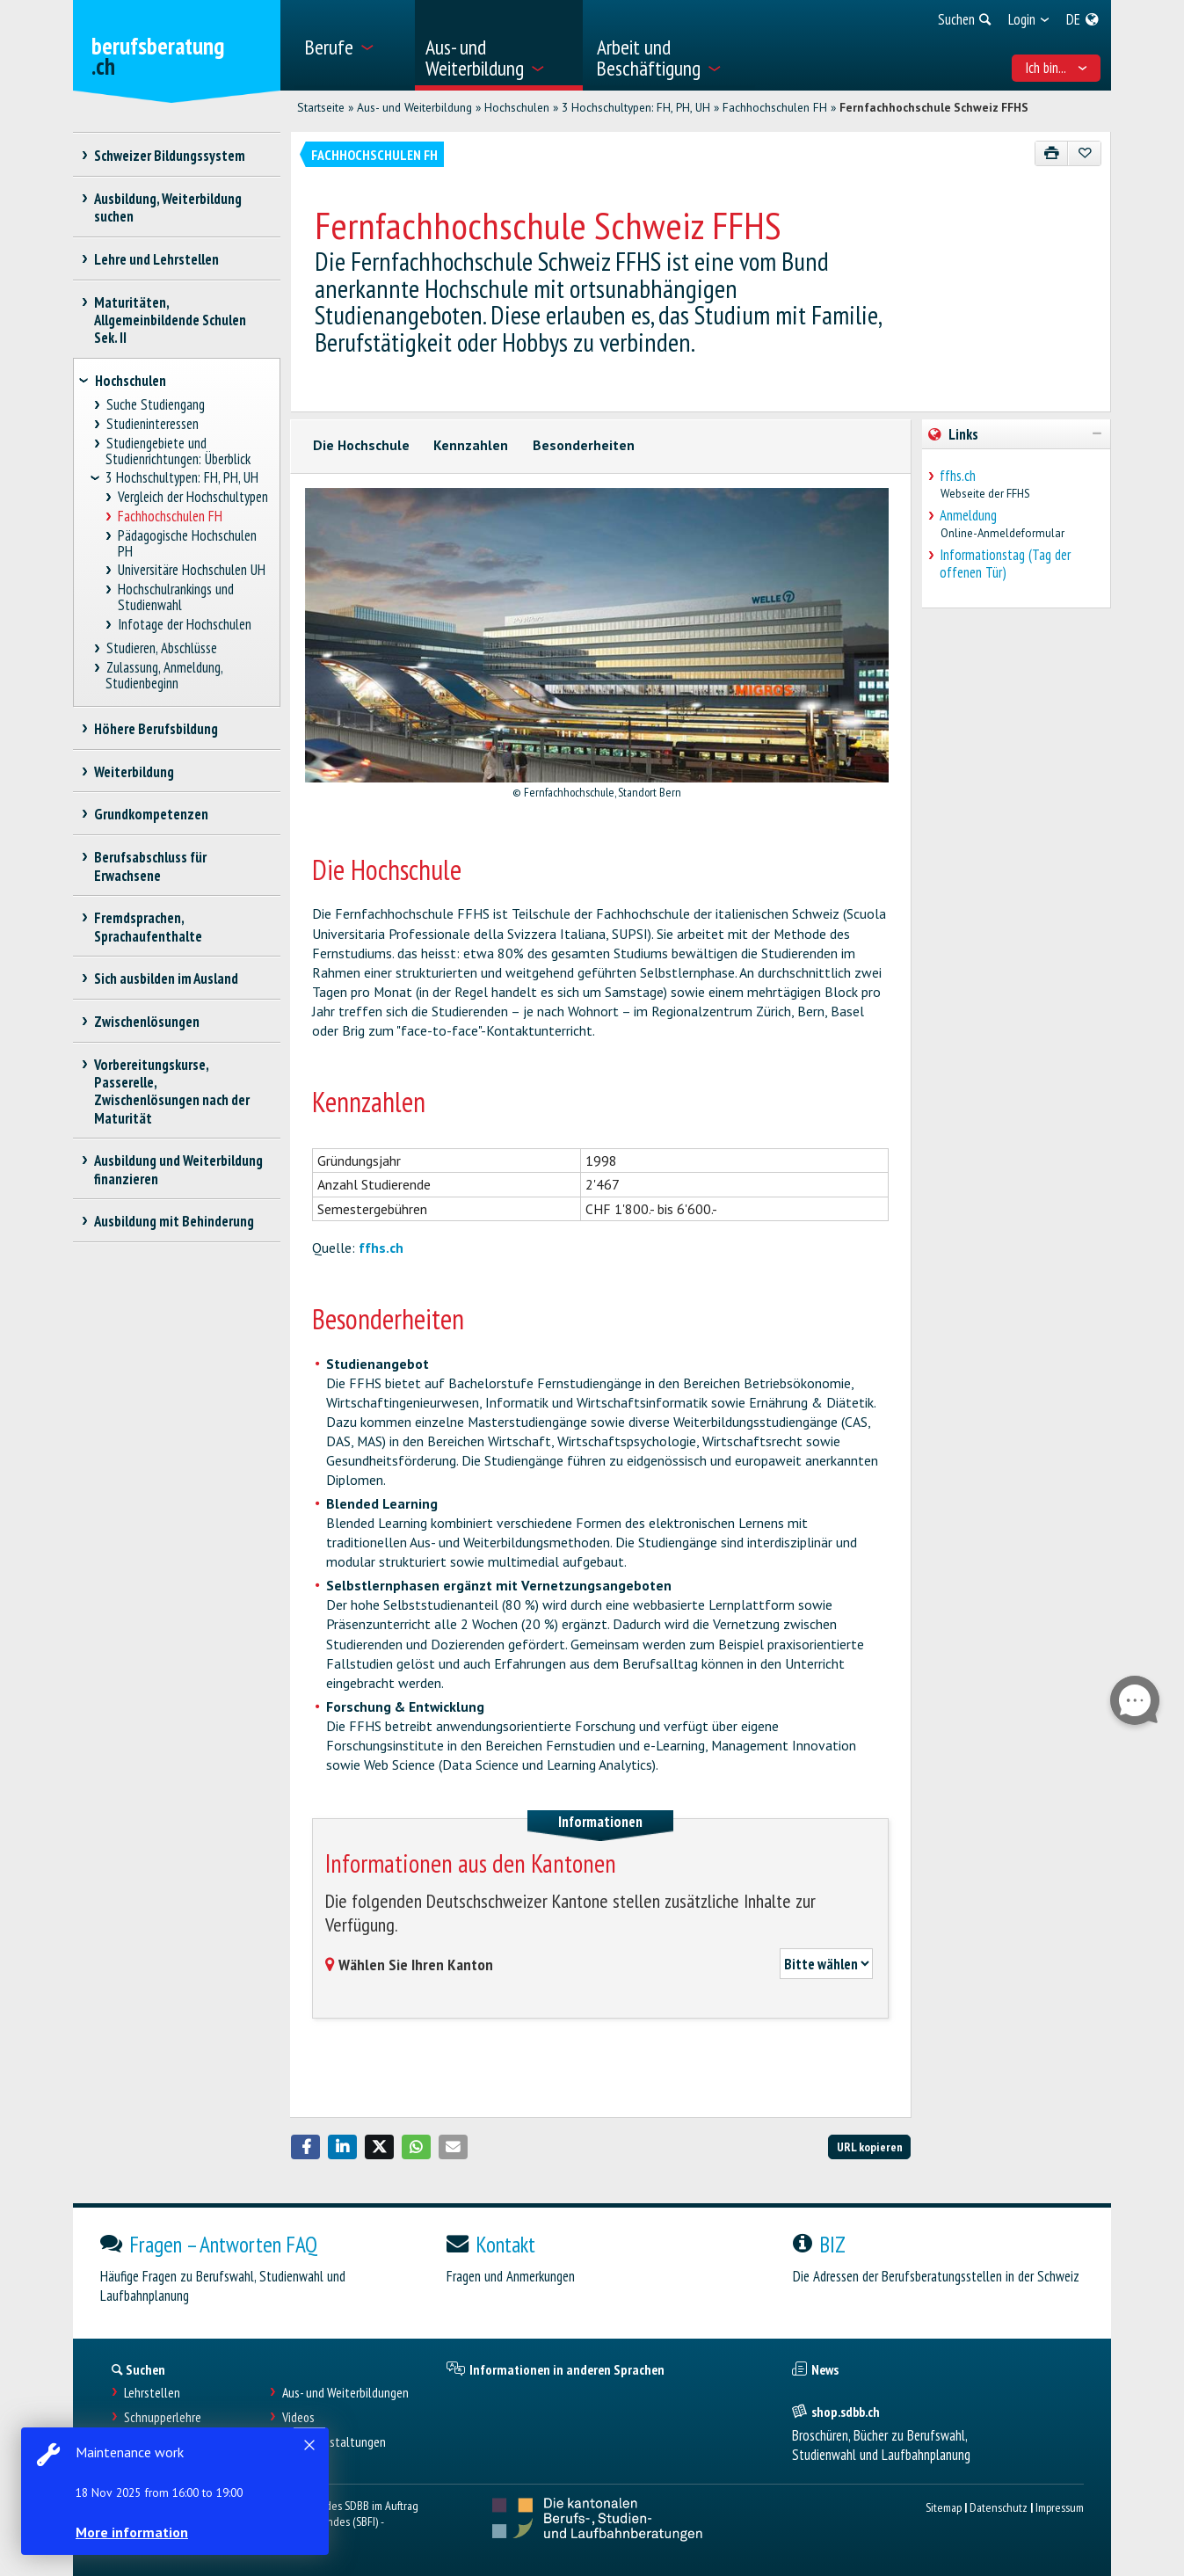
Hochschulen (516, 107)
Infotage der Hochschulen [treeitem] (185, 624)
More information (132, 2532)
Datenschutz (999, 2507)
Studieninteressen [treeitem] (152, 424)
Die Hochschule (361, 445)
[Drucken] (1051, 153)
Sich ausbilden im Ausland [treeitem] (166, 978)
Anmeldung (968, 515)
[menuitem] (352, 45)
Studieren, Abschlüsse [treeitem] (161, 648)
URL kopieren (870, 2146)
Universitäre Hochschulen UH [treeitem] (192, 570)
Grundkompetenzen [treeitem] (151, 814)
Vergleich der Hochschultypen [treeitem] (193, 497)
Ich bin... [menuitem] (1056, 67)
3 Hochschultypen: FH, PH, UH (636, 107)
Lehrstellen (152, 2392)
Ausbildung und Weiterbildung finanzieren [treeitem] (179, 1169)
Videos (298, 2417)
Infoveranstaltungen (334, 2442)
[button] (306, 2147)
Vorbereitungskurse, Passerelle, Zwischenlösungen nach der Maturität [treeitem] (172, 1091)
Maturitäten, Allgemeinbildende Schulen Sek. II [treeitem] (170, 320)
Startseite (321, 107)
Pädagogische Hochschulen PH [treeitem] (188, 544)
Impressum (1059, 2507)
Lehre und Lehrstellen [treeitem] (157, 259)
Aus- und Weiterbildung (414, 107)
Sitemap (944, 2507)
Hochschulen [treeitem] (130, 380)
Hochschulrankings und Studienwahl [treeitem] (176, 597)
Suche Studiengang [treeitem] (155, 405)
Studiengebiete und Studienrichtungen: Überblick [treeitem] (178, 451)
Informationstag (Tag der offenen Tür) (1005, 563)
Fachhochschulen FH (775, 107)
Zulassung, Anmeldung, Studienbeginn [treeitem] (163, 676)
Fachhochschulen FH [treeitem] (170, 516)
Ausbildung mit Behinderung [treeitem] (174, 1221)
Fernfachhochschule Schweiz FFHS (933, 107)
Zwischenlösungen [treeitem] (147, 1021)
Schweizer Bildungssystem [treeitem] (170, 155)
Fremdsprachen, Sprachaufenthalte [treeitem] (148, 926)
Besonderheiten (584, 445)
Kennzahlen (470, 445)
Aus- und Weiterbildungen (345, 2392)
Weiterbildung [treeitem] (134, 772)
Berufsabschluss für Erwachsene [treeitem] (150, 866)
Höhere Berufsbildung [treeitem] (156, 729)
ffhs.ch (381, 1247)
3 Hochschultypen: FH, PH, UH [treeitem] (181, 478)
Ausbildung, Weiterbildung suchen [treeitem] (168, 207)
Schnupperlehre (162, 2417)
